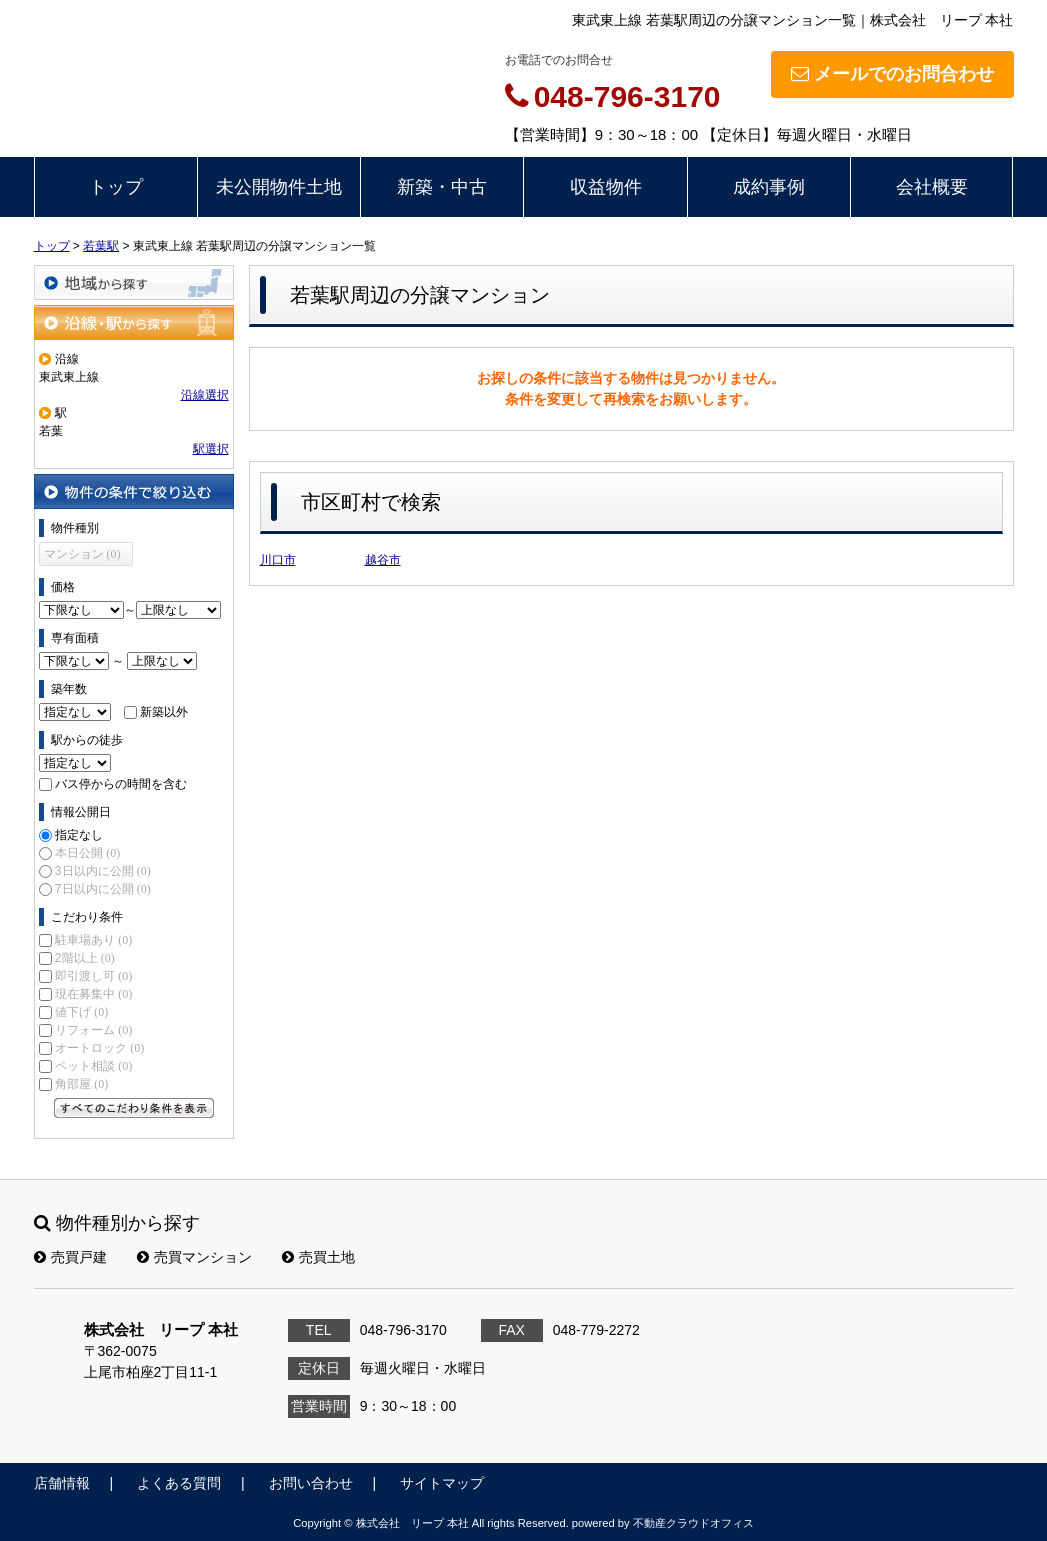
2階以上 (85, 958)
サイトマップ (442, 1483)
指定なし (79, 835)
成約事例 (769, 187)
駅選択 (211, 449)
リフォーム (93, 1030)
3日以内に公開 (103, 871)
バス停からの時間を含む (121, 784)
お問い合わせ (311, 1483)
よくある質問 (179, 1483)
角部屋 (81, 1084)
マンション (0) (82, 554)
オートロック (99, 1048)
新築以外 (164, 712)
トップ (116, 187)
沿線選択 (205, 395)
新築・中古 (442, 187)
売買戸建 (70, 1257)
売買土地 (318, 1257)
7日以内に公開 (103, 889)
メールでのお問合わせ (892, 74)
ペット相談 (93, 1066)
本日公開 (87, 853)
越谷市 (383, 560)
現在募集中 (93, 994)
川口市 (278, 560)
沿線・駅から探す (134, 322)
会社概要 (932, 187)
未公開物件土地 (279, 187)
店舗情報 (62, 1483)
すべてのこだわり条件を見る (134, 1108)
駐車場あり (93, 940)
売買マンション (194, 1257)
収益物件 (606, 187)
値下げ (81, 1012)
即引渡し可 (93, 976)
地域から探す (134, 282)
